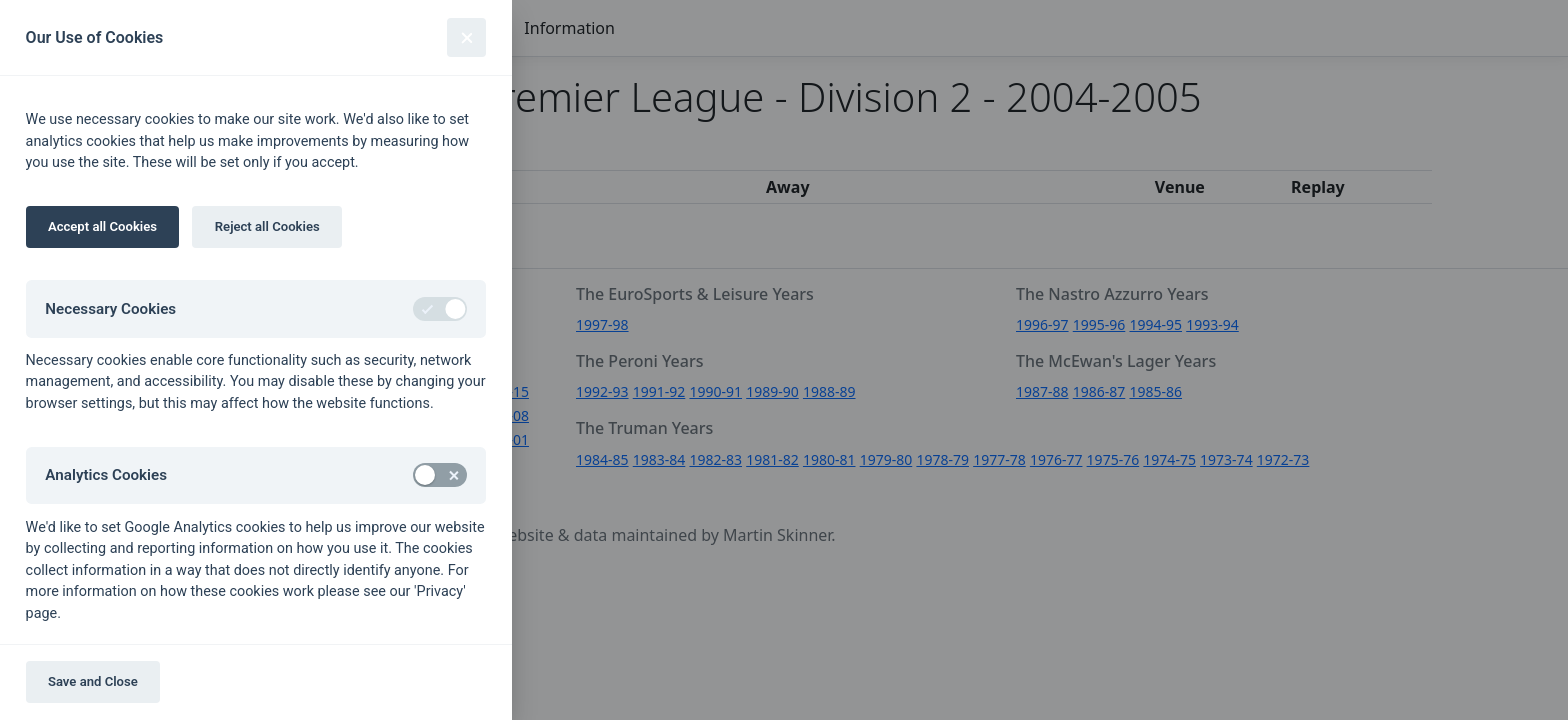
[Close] (466, 37)
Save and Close (93, 681)
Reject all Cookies (267, 226)
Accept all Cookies (102, 226)
